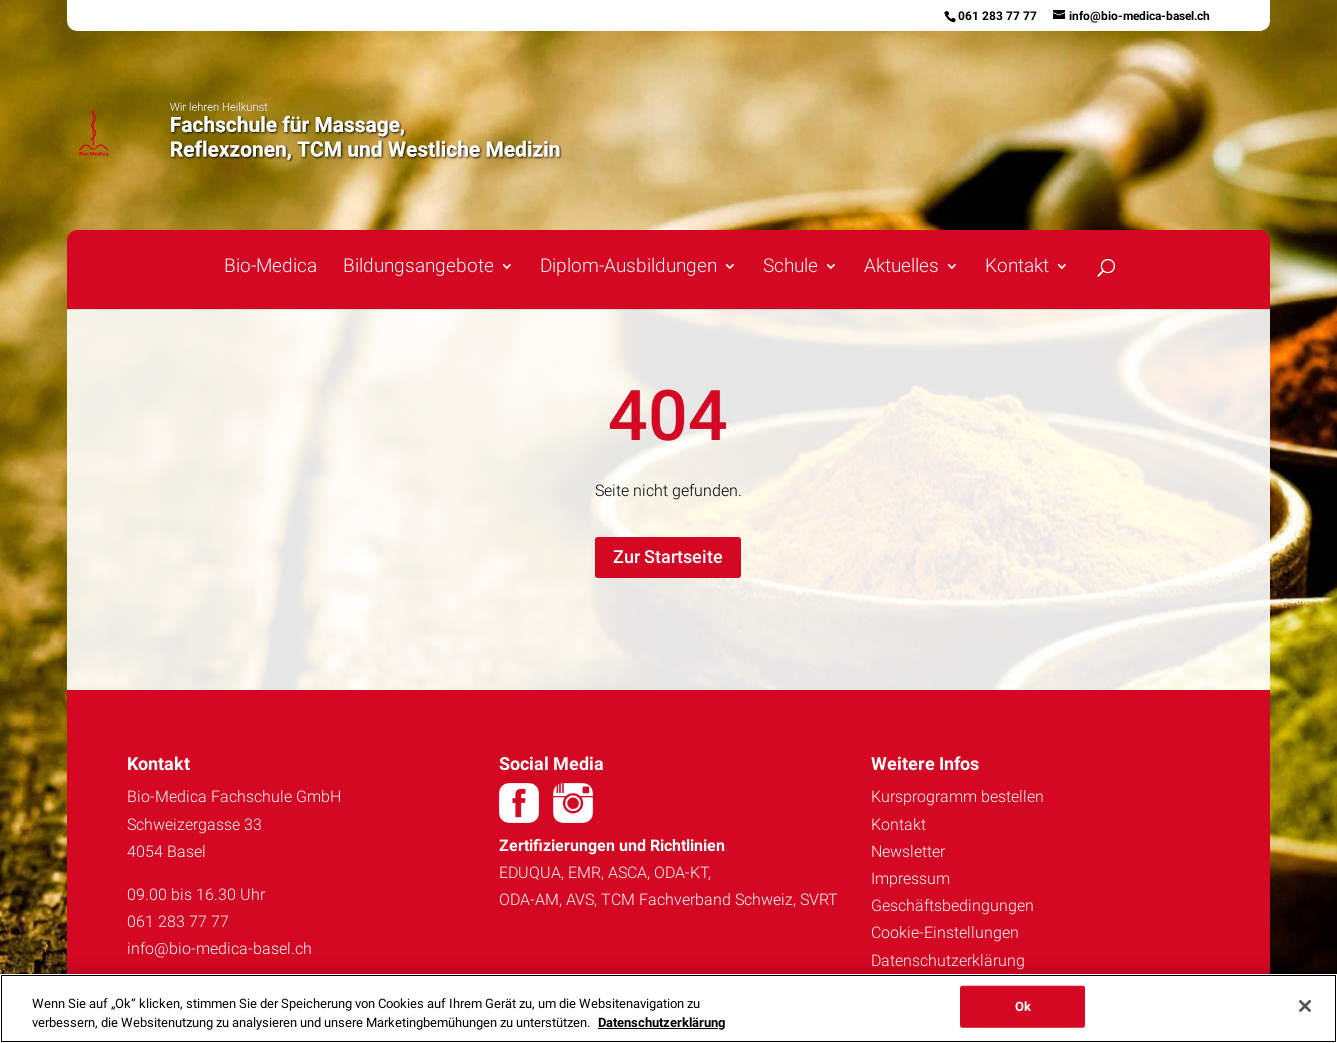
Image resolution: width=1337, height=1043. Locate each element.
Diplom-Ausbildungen (628, 268)
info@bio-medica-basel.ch (219, 948)
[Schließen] (1305, 1006)
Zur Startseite (668, 556)
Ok (1023, 1006)
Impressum (910, 878)
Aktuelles (901, 268)
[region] (668, 1008)
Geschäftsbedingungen (952, 905)
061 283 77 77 (997, 16)
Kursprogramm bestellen (957, 796)
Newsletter (908, 851)
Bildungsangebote (418, 268)
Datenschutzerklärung (948, 960)
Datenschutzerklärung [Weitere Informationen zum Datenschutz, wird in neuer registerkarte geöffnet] (661, 1022)
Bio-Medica (270, 268)
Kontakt (1017, 268)
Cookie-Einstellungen (945, 932)
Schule (790, 268)
